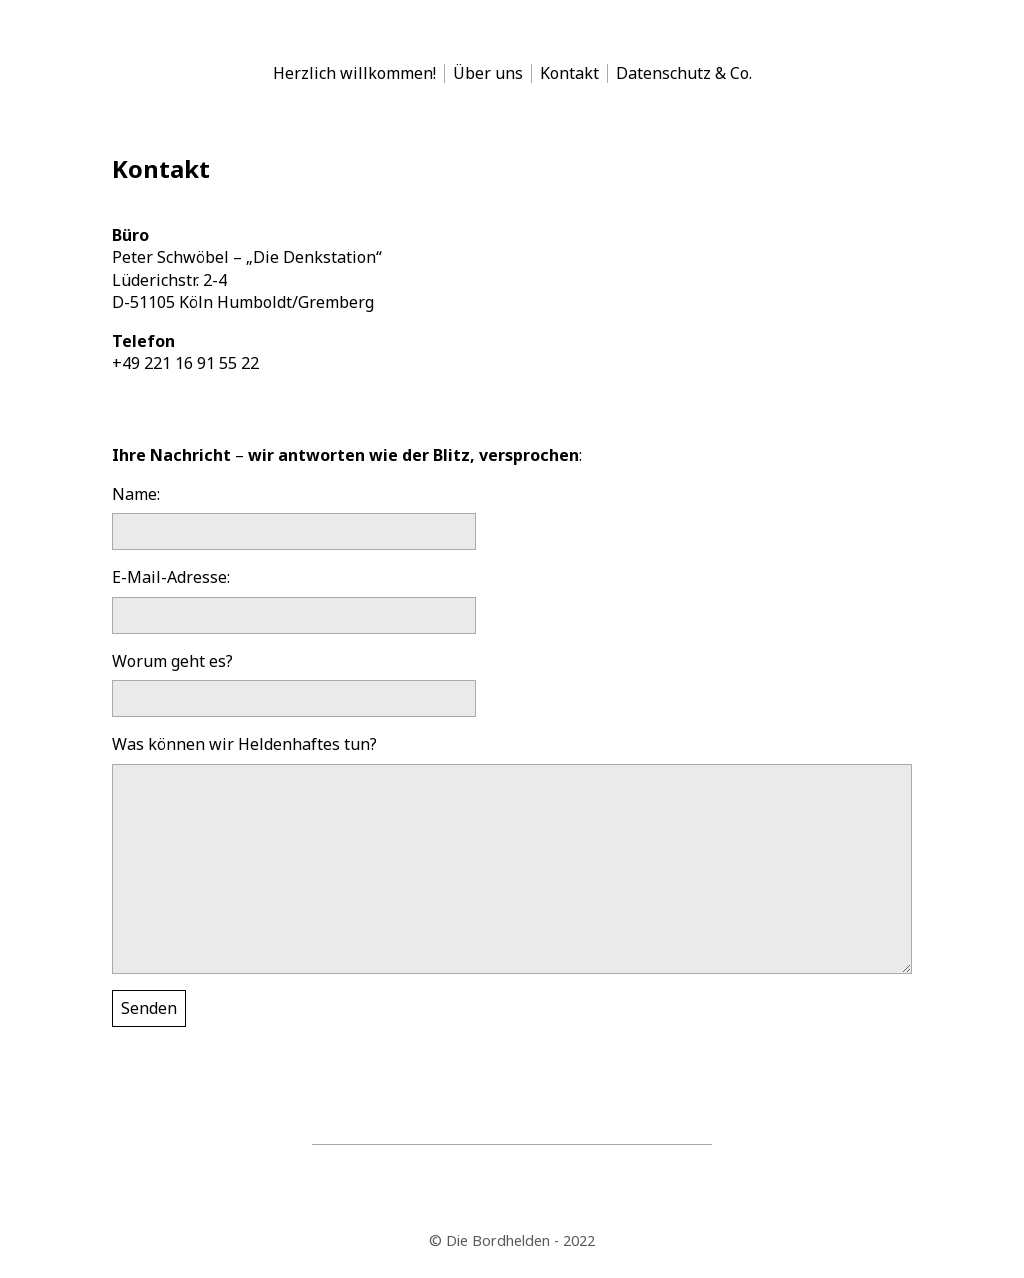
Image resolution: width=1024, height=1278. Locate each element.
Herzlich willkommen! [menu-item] (354, 73)
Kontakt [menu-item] (569, 73)
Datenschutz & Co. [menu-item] (684, 73)
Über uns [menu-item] (488, 73)
